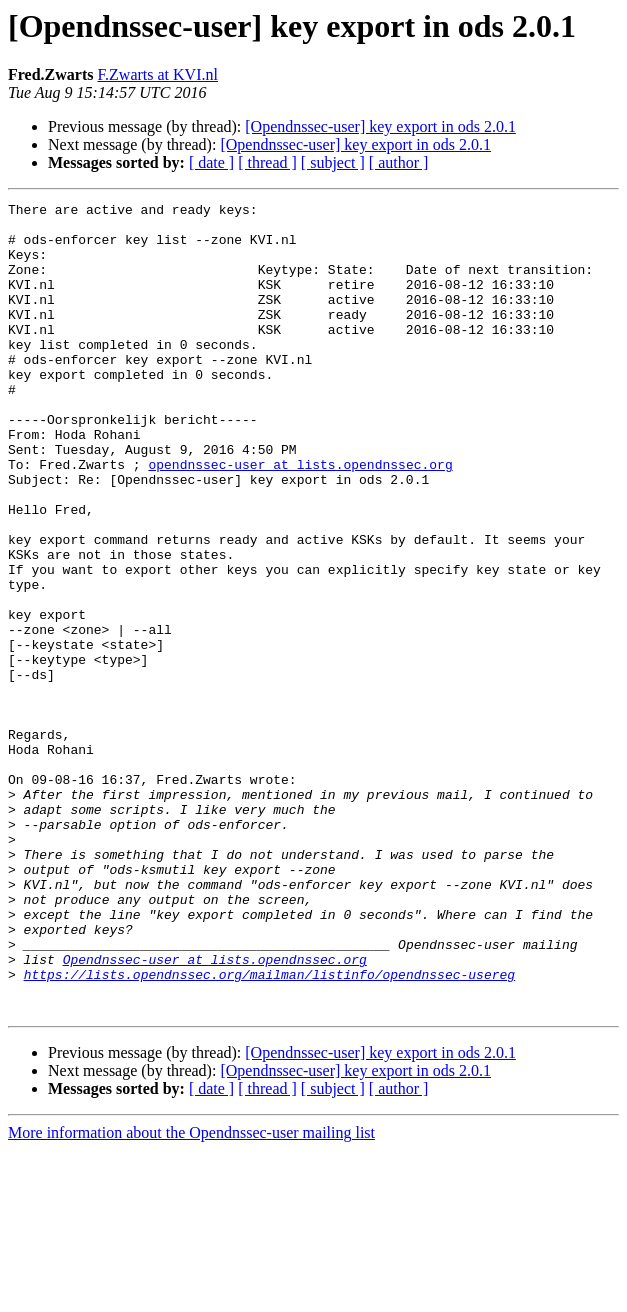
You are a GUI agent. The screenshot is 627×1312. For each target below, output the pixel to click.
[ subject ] (333, 162)
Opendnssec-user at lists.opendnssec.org (215, 1112)
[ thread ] (267, 162)
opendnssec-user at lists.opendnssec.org (300, 518)
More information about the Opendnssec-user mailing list (191, 1294)
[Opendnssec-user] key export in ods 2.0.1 (380, 126)
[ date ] (211, 162)
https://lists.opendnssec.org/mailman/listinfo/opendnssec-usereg (269, 1130)
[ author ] (399, 162)
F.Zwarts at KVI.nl (157, 74)
